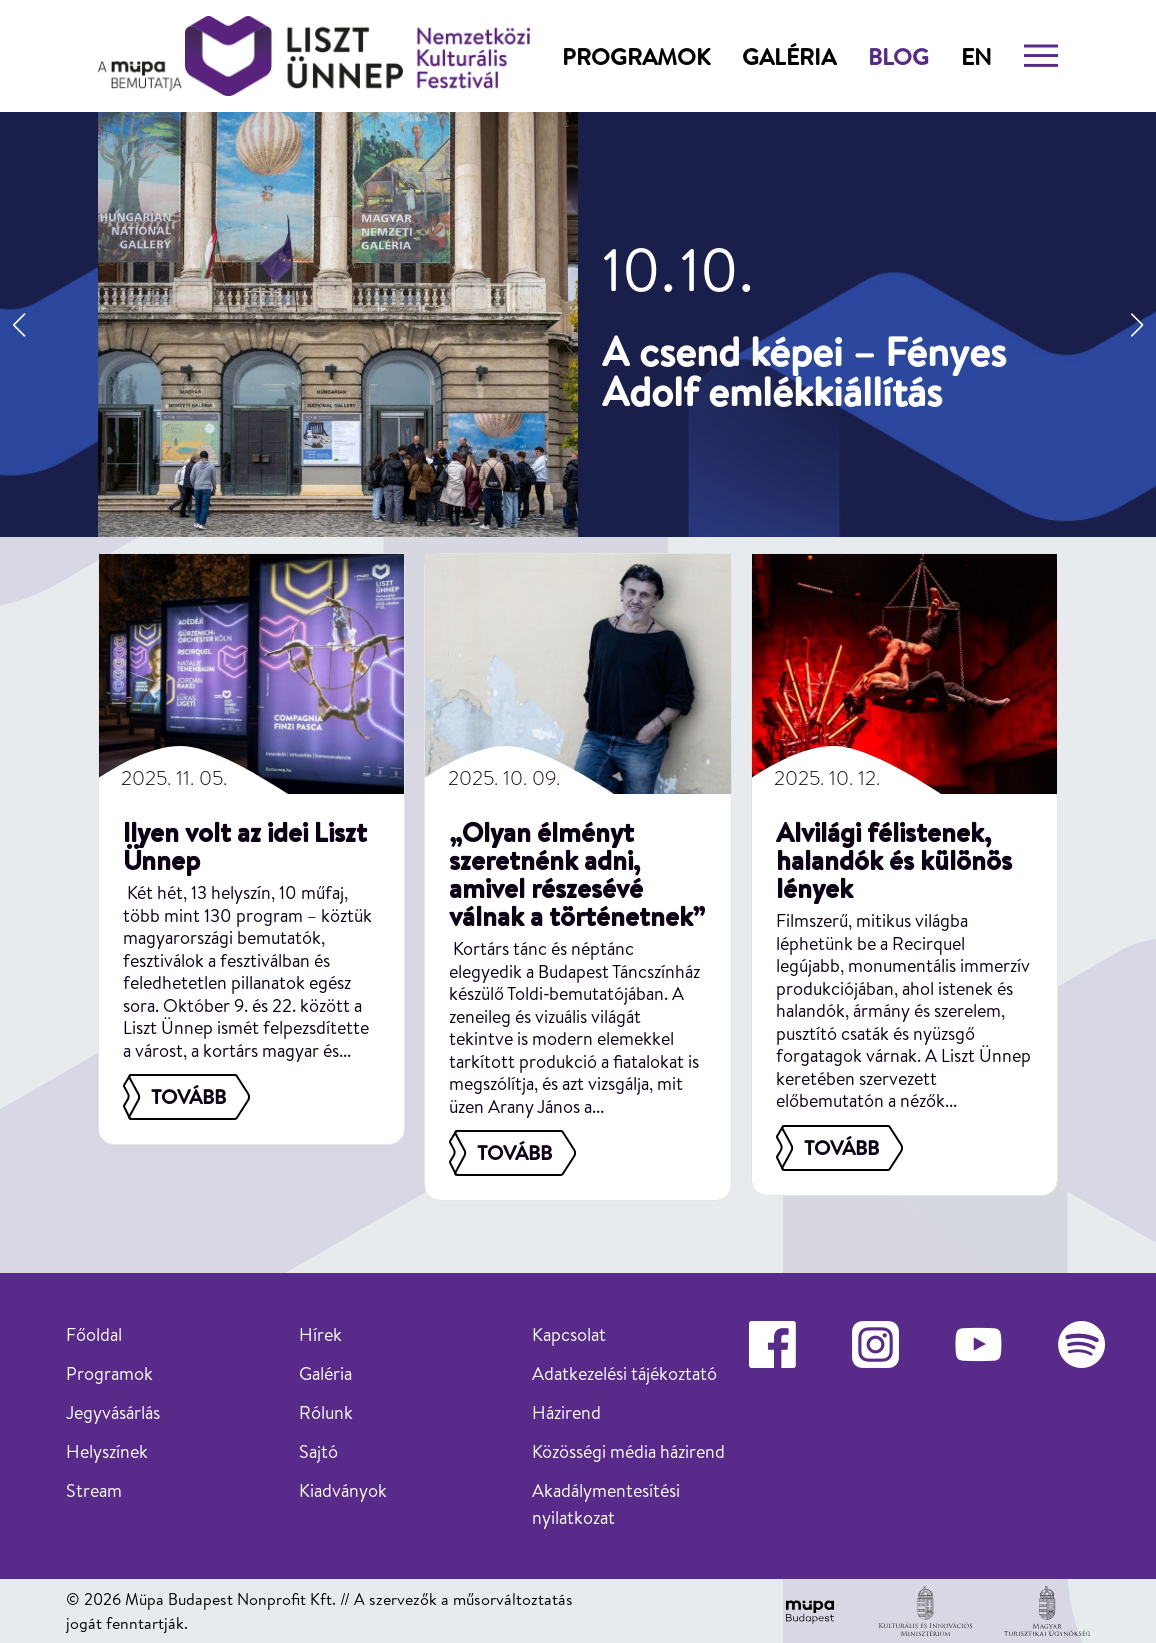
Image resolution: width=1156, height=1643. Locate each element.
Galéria (789, 56)
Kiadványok (343, 1490)
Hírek (320, 1334)
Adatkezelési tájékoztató (624, 1373)
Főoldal (94, 1334)
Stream (94, 1490)
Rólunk (326, 1412)
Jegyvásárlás (113, 1412)
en (976, 56)
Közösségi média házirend (628, 1451)
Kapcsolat (569, 1334)
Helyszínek (107, 1451)
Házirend (566, 1412)
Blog (898, 56)
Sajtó (318, 1451)
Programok (636, 56)
